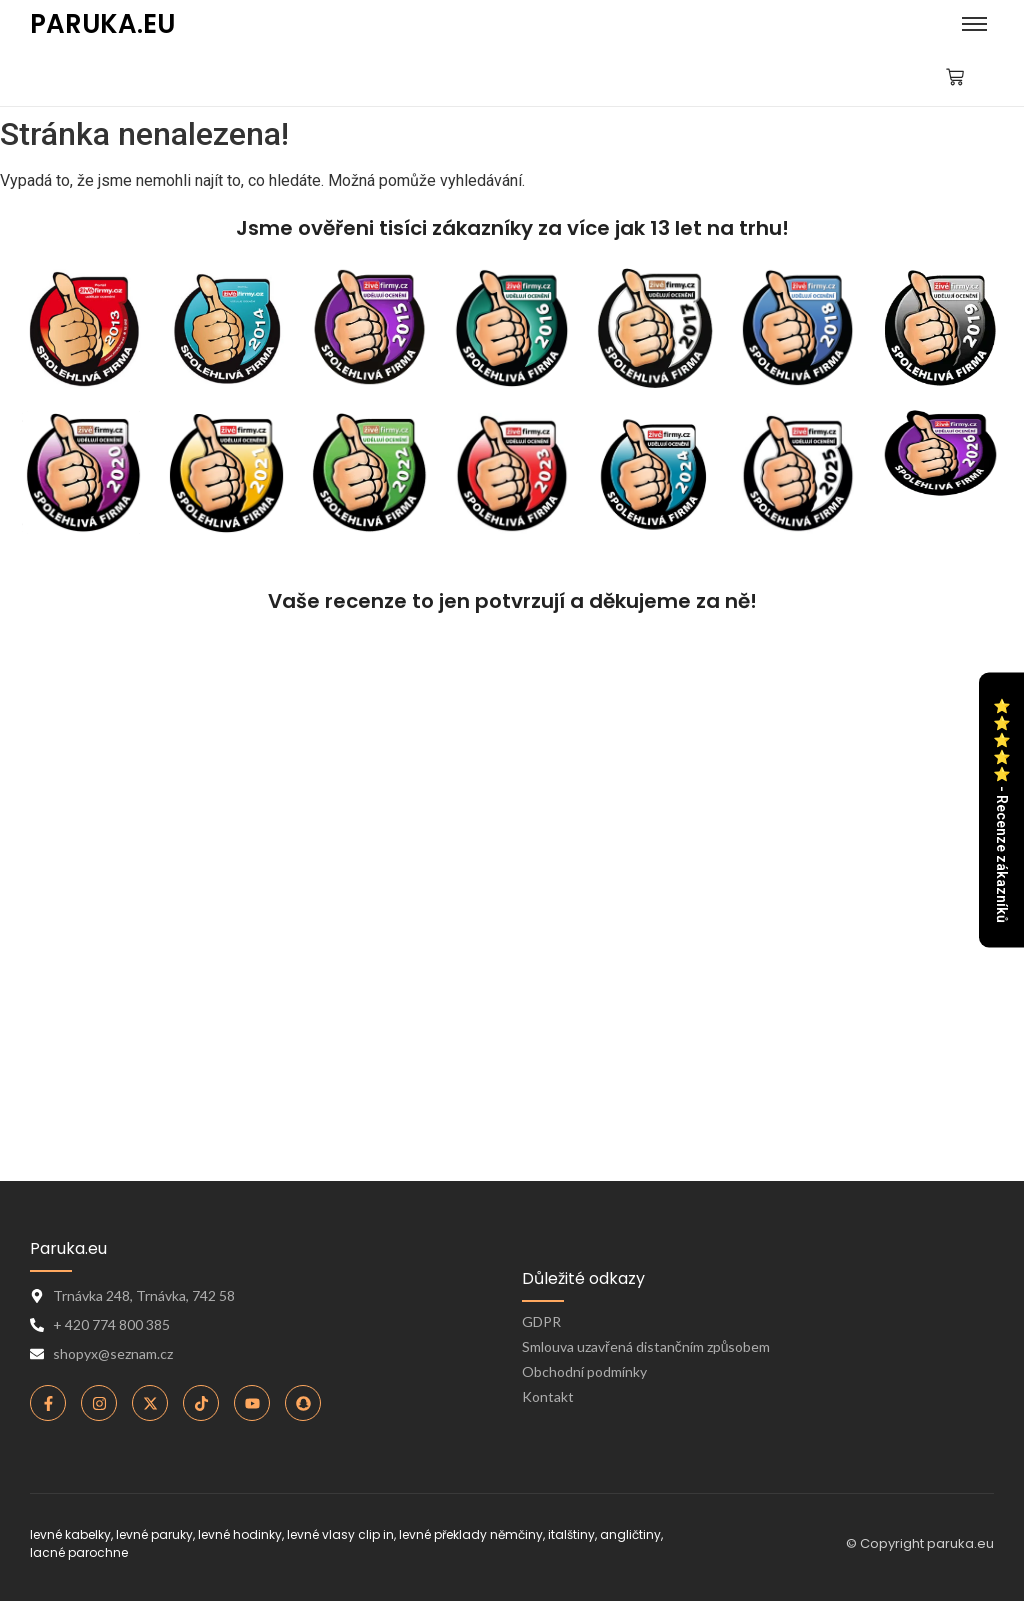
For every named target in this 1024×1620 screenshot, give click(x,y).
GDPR (541, 1321)
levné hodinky (240, 1534)
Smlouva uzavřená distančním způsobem (646, 1346)
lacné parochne (79, 1552)
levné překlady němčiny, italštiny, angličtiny (530, 1534)
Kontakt (548, 1396)
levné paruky (154, 1534)
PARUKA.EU (102, 24)
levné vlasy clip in (340, 1534)
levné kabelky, (71, 1534)
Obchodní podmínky (584, 1371)
